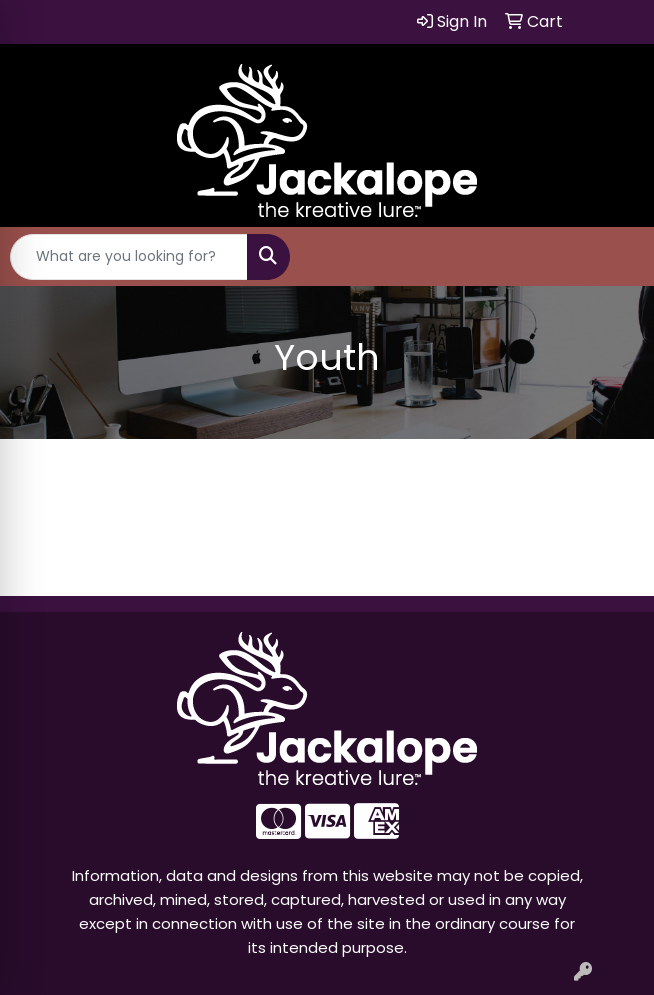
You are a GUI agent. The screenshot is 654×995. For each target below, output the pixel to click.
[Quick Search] (129, 257)
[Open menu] (614, 257)
